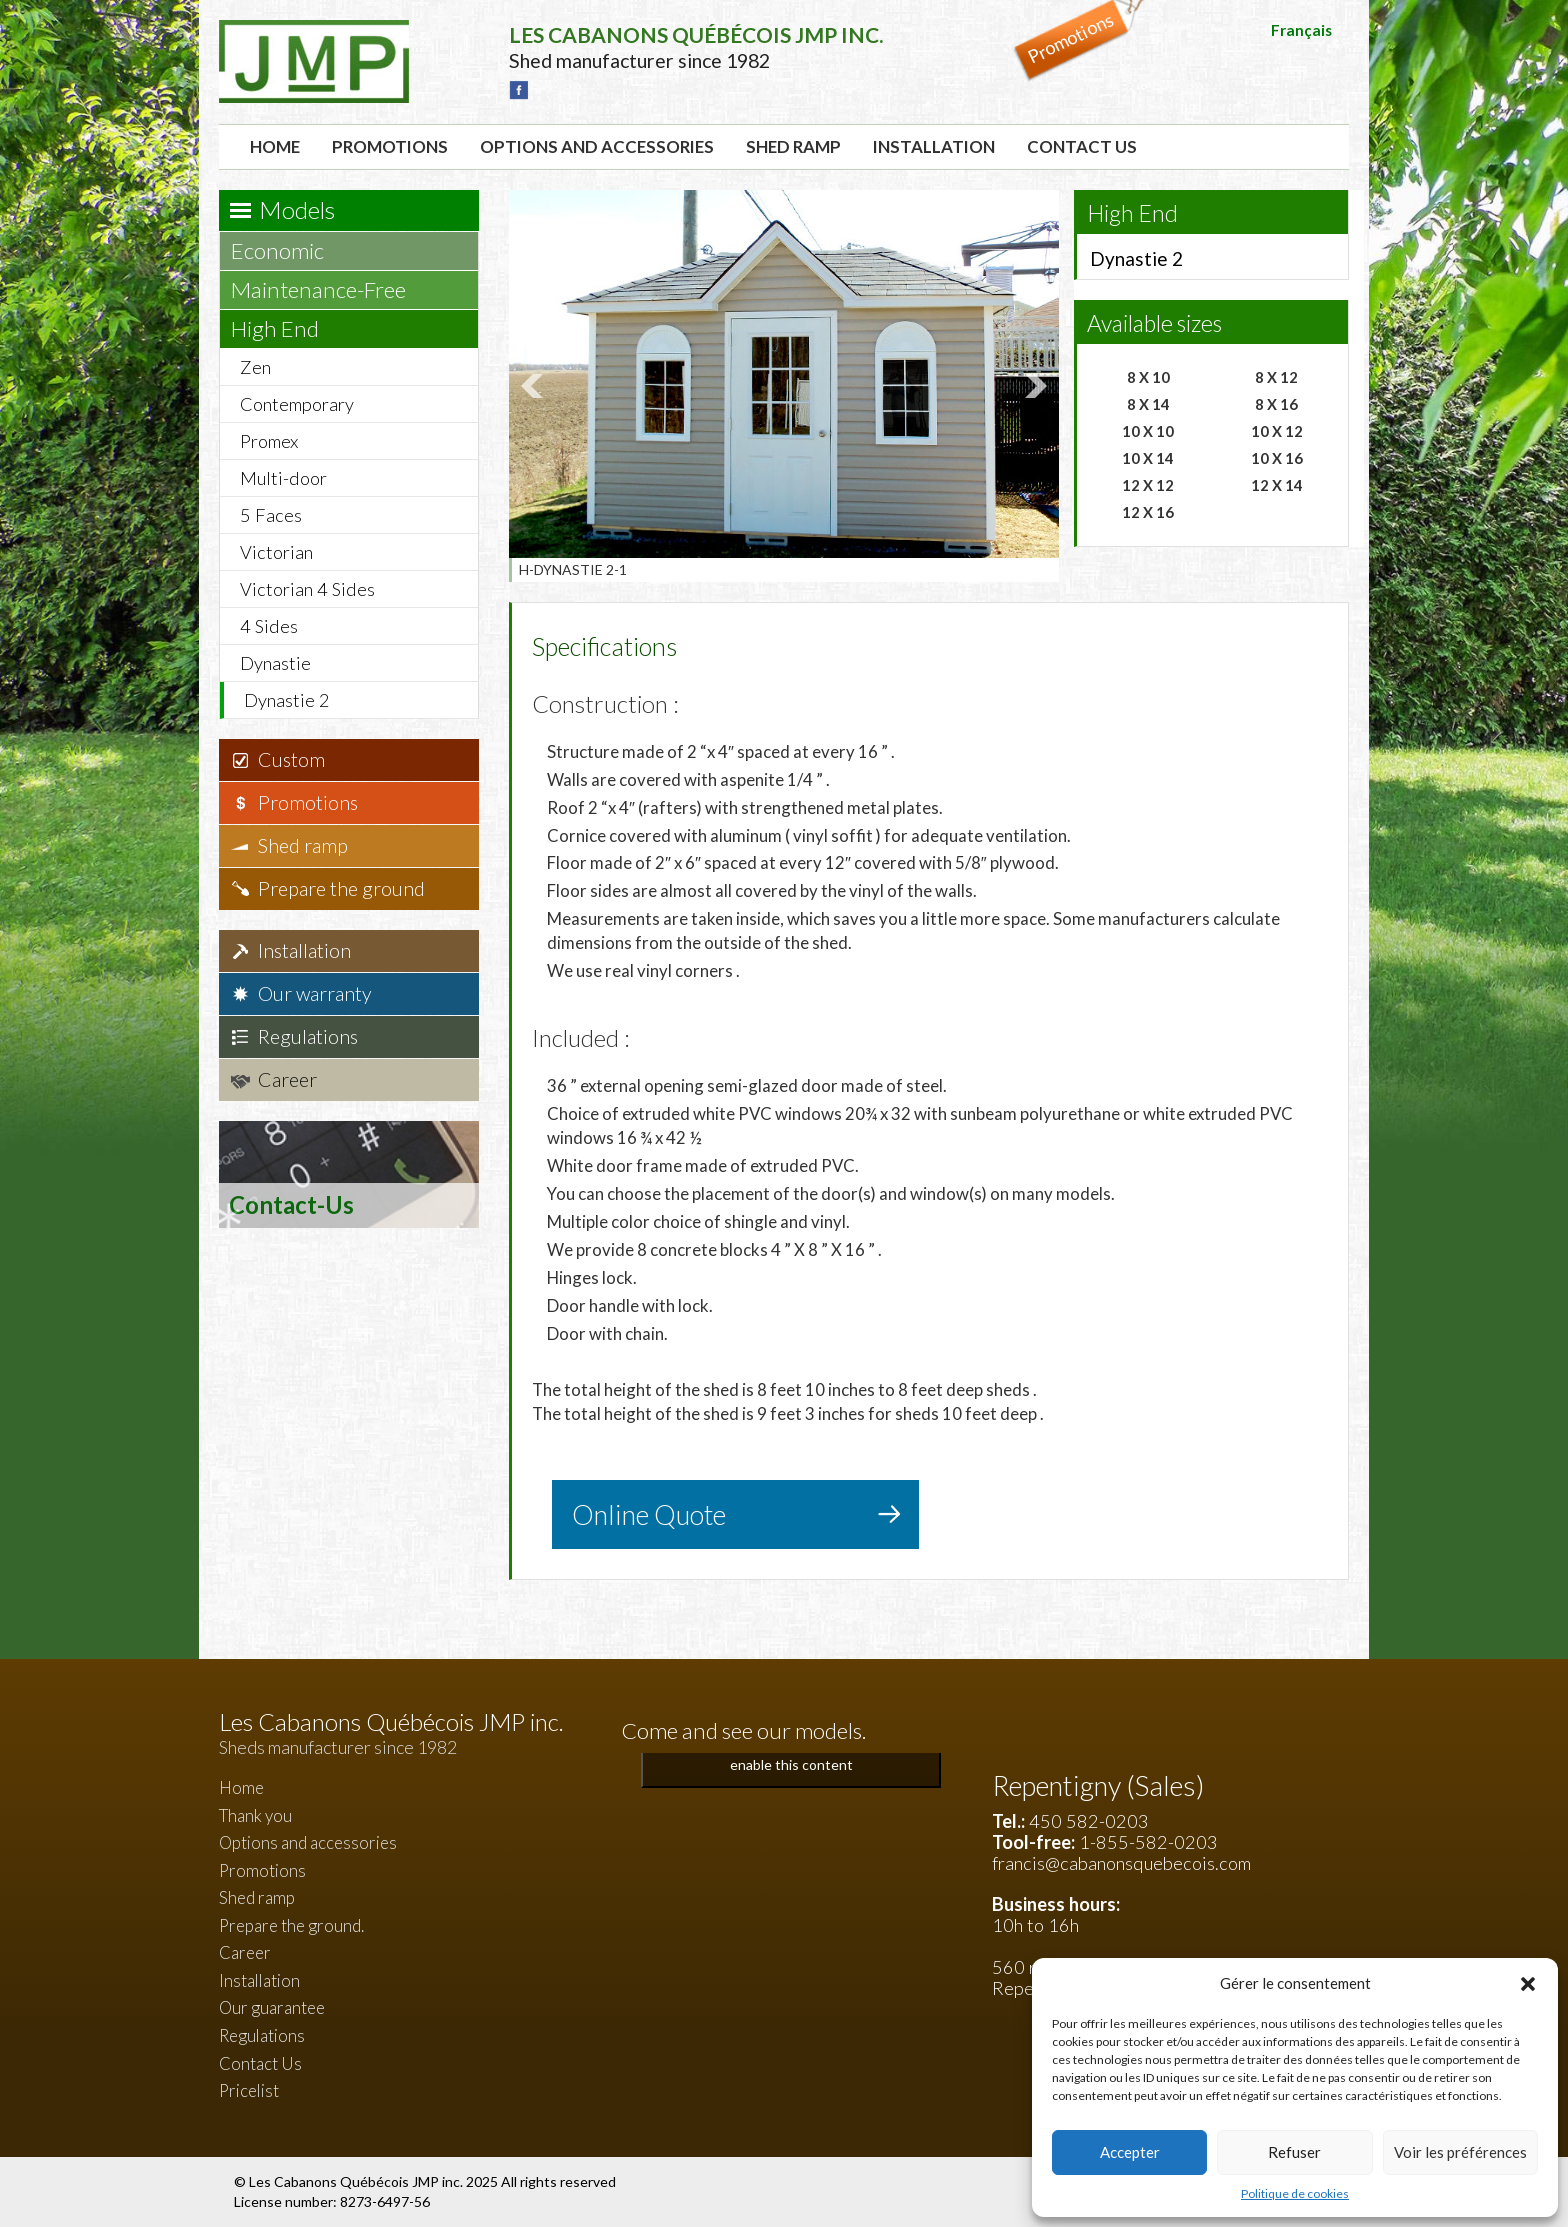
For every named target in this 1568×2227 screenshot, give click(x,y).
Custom (291, 759)
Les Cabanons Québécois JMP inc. (357, 2181)
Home (275, 146)
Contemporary (297, 404)
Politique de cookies (1295, 2193)
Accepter (1130, 2152)
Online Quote (649, 1514)
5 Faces (271, 515)
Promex (269, 441)
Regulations (308, 1036)
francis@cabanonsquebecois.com (1121, 1863)
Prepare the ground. (291, 1925)
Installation (934, 146)
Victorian (276, 552)
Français (1301, 30)
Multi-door (283, 478)
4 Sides (269, 626)
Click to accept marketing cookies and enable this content (791, 1753)
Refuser (1294, 2152)
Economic (287, 250)
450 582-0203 (1089, 1821)
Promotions (390, 146)
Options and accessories (597, 146)
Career (287, 1079)
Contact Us (1082, 146)
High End (284, 328)
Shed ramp (793, 146)
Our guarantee (272, 2007)
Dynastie (275, 663)
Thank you (255, 1815)
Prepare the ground (341, 888)
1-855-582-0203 (1148, 1842)
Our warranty (315, 993)
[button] (1528, 1984)
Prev (535, 386)
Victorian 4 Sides (307, 589)
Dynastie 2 (287, 700)
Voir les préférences (1460, 2152)
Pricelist (249, 2090)
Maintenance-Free (328, 289)
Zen (255, 367)
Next (1033, 386)
